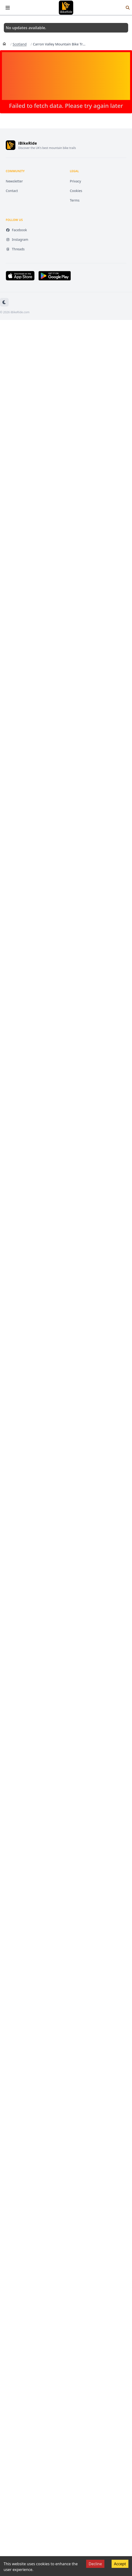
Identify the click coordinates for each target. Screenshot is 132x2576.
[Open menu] (7, 7)
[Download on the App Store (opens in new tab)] (20, 275)
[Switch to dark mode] (4, 302)
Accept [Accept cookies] (120, 2563)
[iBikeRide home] (10, 145)
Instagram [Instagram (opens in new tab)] (17, 239)
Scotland (20, 44)
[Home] (4, 43)
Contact (12, 190)
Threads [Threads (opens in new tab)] (15, 249)
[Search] (127, 7)
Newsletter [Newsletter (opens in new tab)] (14, 181)
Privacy (75, 181)
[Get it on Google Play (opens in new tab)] (54, 275)
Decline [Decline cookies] (95, 2563)
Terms (74, 200)
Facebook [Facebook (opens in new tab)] (16, 230)
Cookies (76, 190)
